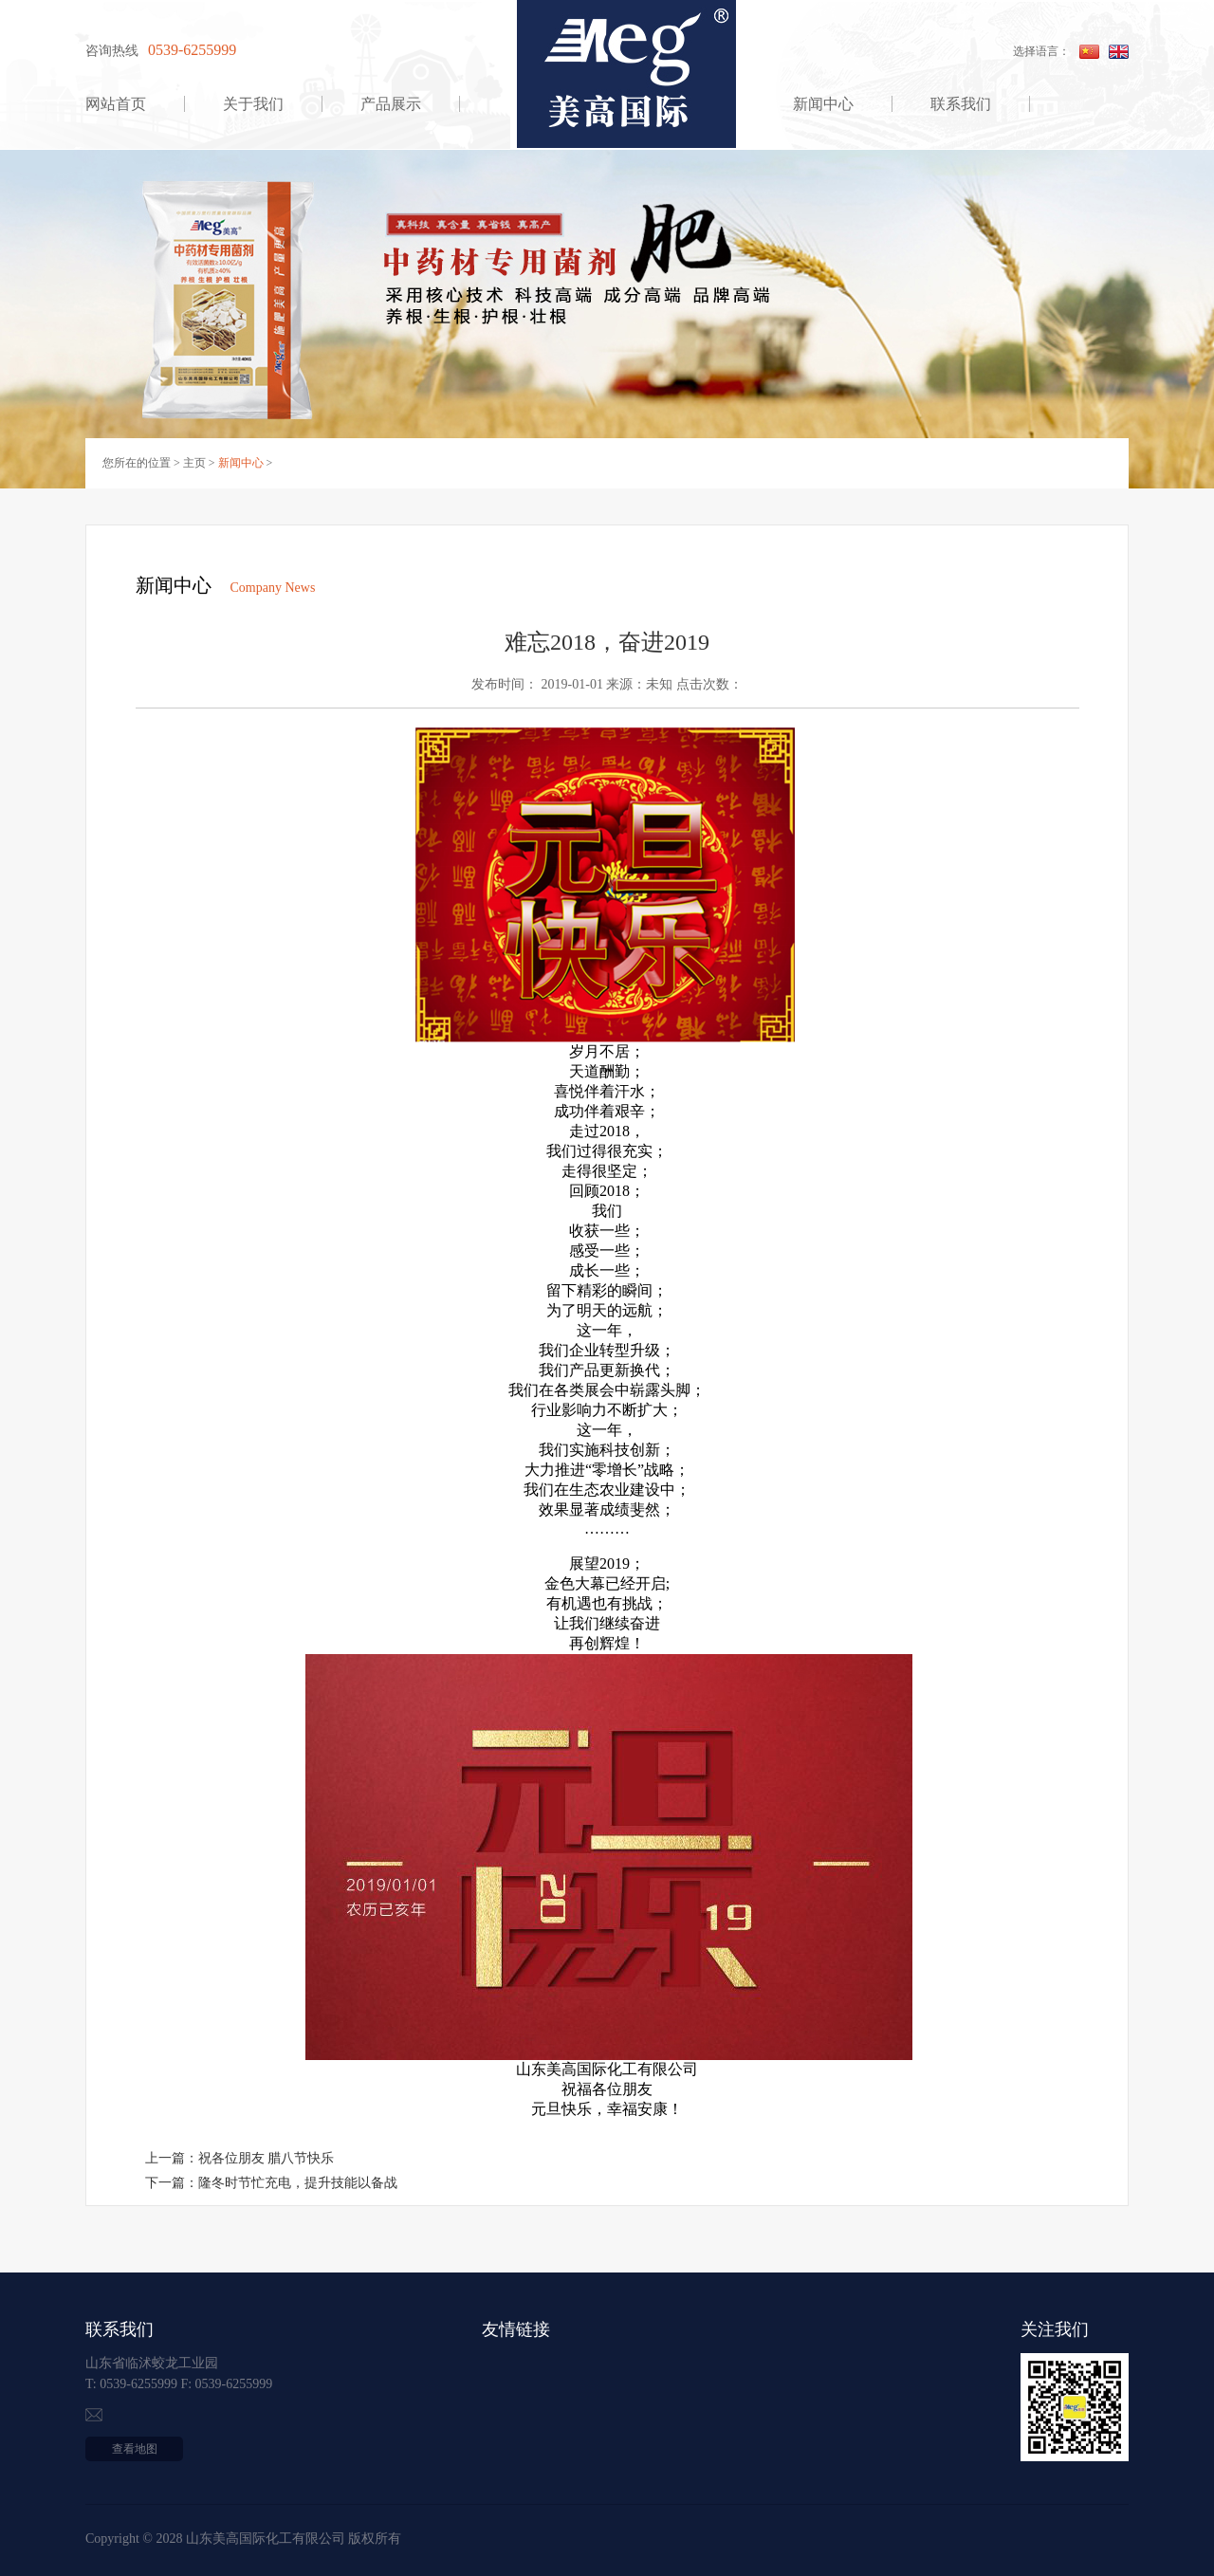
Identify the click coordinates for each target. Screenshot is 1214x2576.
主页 (194, 462)
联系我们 (960, 104)
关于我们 (253, 104)
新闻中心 (823, 104)
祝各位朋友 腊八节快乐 (266, 2158)
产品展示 (390, 104)
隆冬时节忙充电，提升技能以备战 (297, 2183)
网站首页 (115, 104)
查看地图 (134, 2449)
